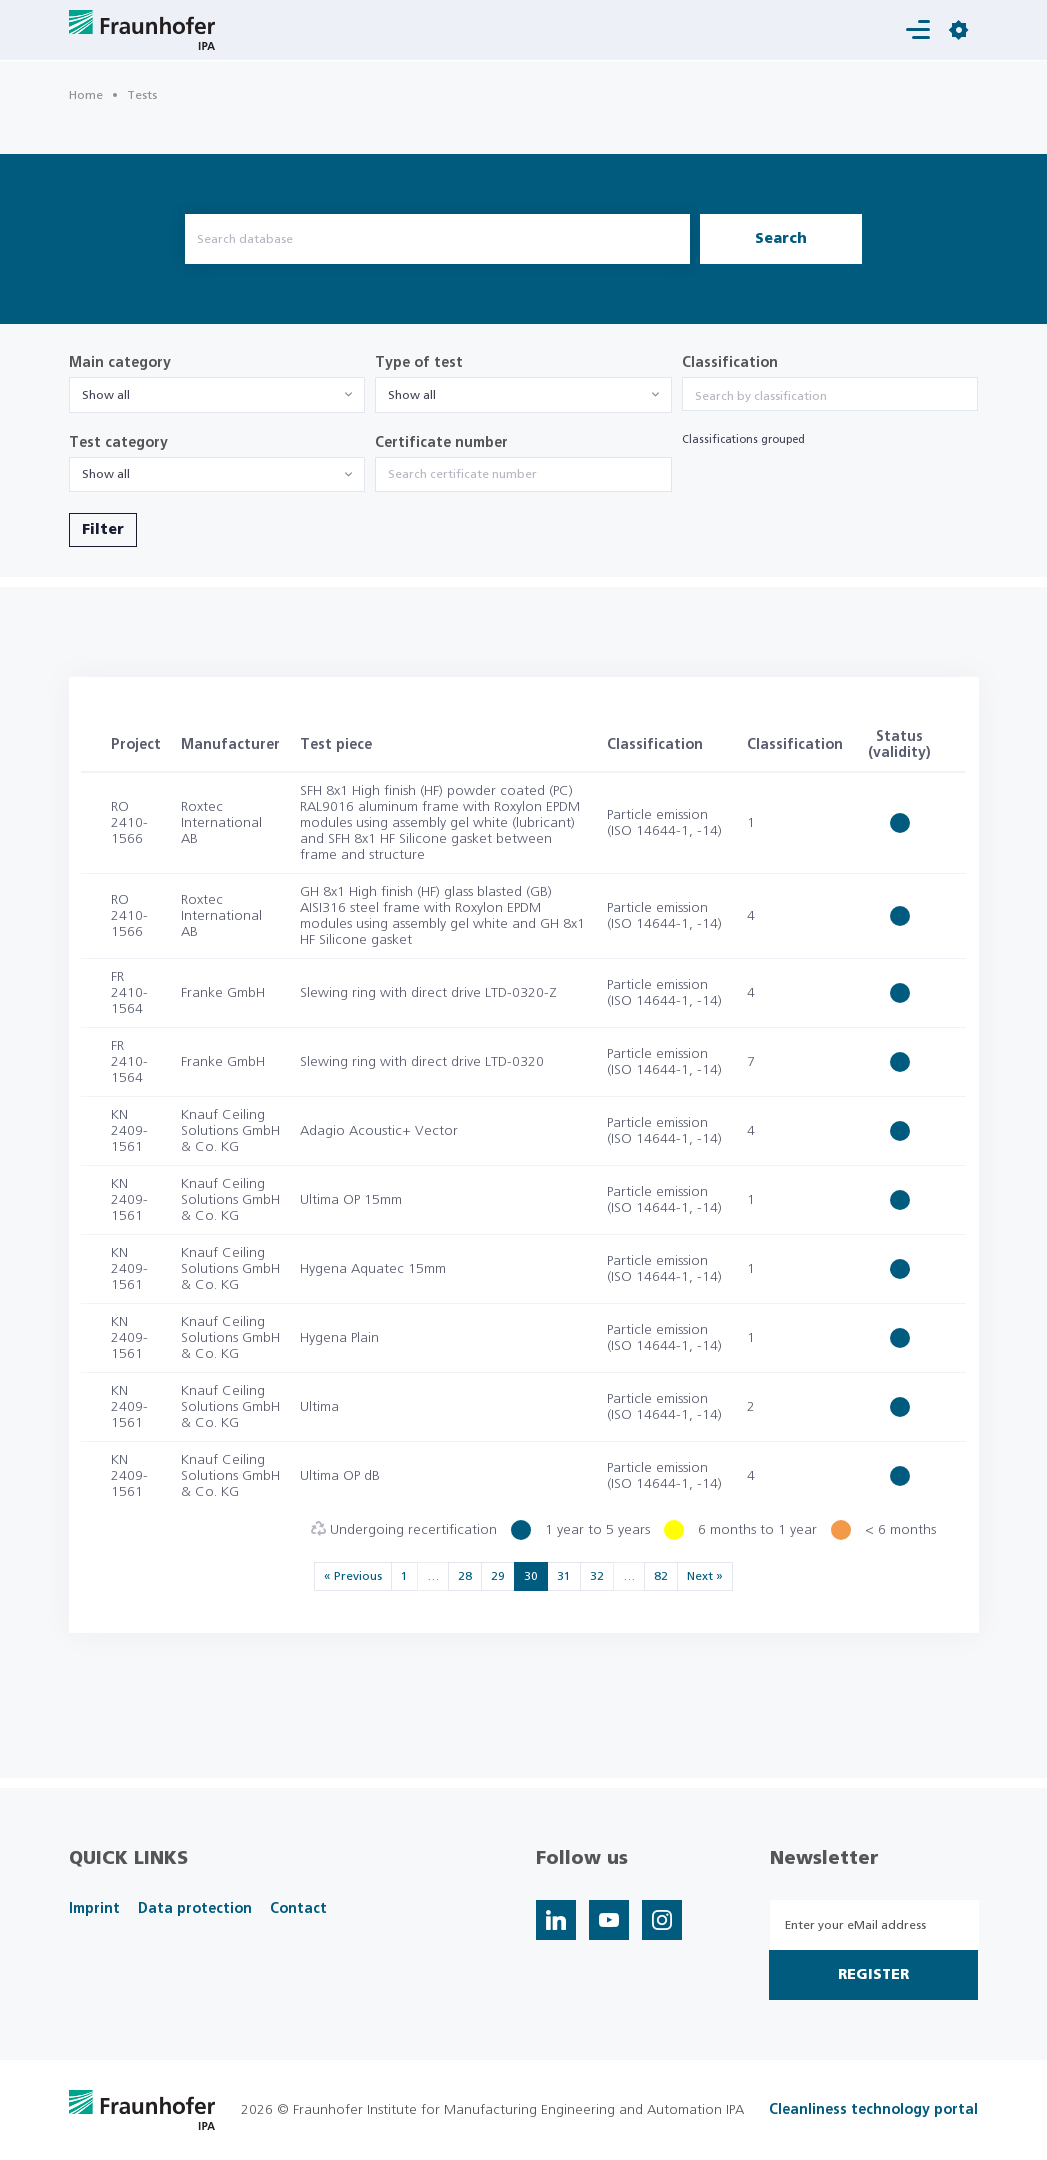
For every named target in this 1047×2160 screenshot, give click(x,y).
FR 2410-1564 (129, 993)
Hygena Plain (339, 1338)
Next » (705, 1576)
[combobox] (217, 395)
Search (781, 239)
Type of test (419, 363)
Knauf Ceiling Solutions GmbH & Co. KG (230, 1131)
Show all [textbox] (106, 395)
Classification (730, 363)
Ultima (319, 1407)
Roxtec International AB (221, 823)
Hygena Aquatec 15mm (373, 1269)
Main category (120, 363)
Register (873, 1975)
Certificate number (441, 443)
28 (465, 1576)
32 (597, 1576)
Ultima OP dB (340, 1476)
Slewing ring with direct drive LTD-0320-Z (428, 993)
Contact (298, 1909)
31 (564, 1576)
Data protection (195, 1909)
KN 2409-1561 (129, 1131)
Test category (118, 443)
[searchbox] (830, 396)
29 (498, 1576)
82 (661, 1576)
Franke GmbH (223, 993)
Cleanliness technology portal (873, 2110)
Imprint (94, 1909)
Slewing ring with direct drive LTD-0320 (422, 1062)
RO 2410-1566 (129, 823)
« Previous (353, 1576)
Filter (103, 530)
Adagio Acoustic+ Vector (379, 1131)
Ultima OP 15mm (351, 1200)
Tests (142, 95)
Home (86, 95)
